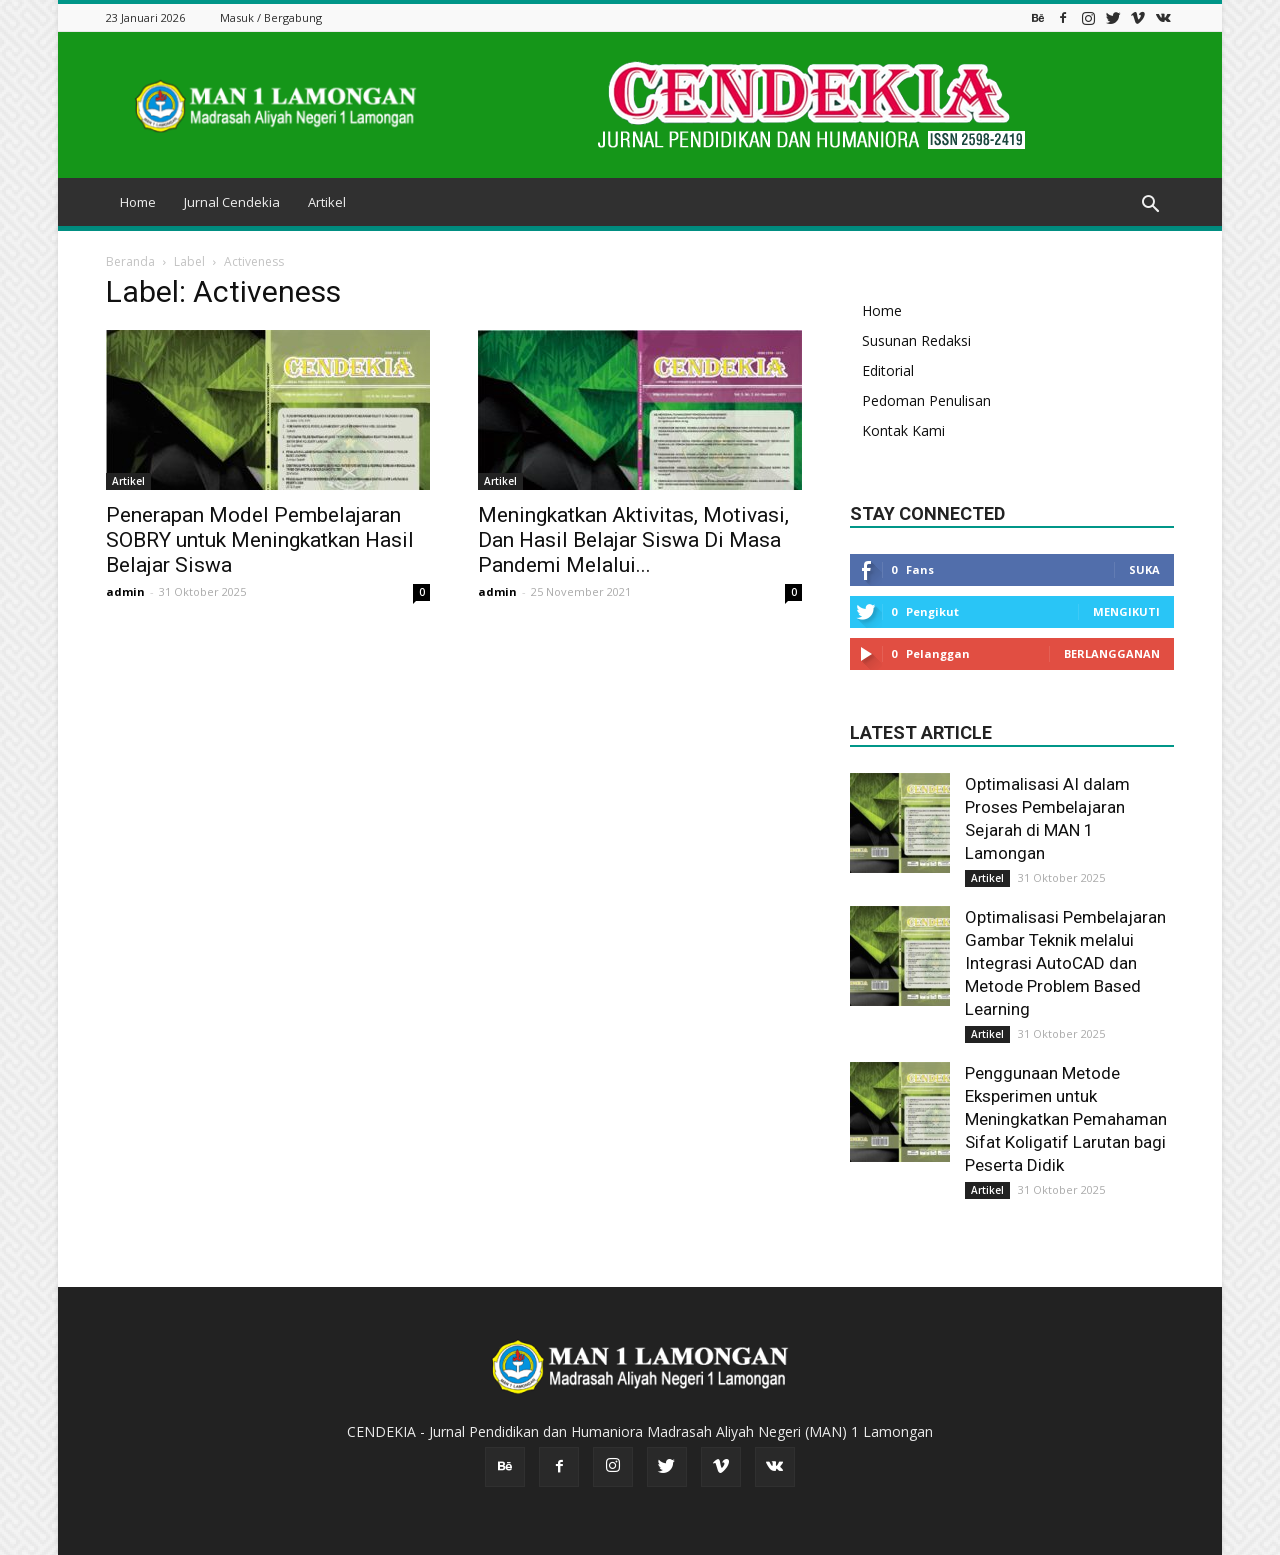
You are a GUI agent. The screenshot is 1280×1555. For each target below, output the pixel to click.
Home (138, 202)
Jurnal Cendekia (232, 202)
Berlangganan (1112, 653)
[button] (1150, 205)
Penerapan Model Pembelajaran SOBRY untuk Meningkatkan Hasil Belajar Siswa (260, 540)
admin (125, 591)
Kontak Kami (903, 430)
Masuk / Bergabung (271, 17)
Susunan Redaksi (916, 340)
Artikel (327, 202)
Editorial (888, 370)
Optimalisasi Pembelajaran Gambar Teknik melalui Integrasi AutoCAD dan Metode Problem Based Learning (1065, 963)
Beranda (130, 261)
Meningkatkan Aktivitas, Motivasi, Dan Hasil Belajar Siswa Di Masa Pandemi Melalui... (633, 540)
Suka (1144, 569)
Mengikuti (1126, 611)
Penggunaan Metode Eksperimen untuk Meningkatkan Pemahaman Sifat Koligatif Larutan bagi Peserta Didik (1066, 1119)
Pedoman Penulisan (926, 400)
